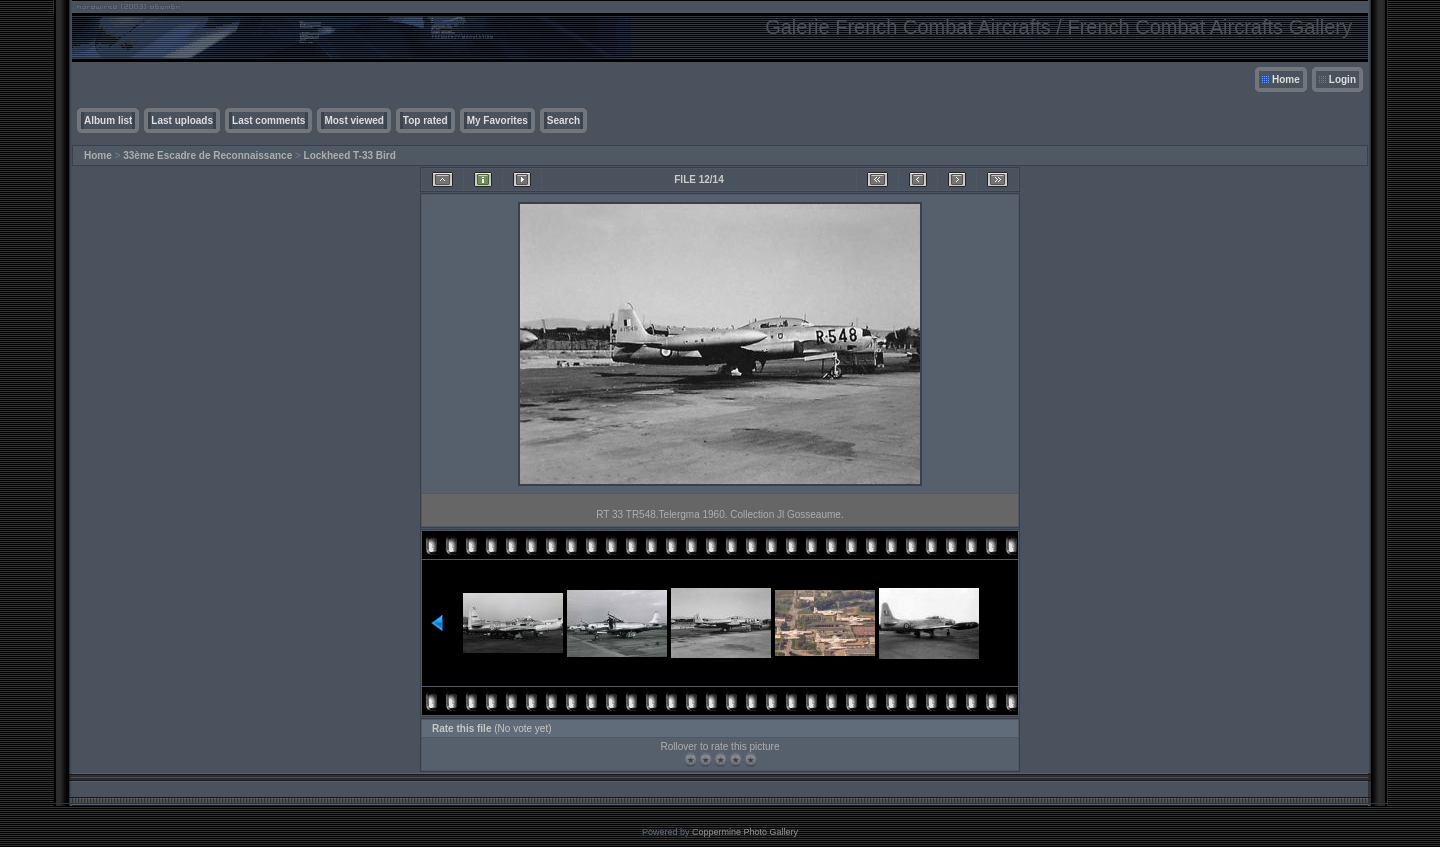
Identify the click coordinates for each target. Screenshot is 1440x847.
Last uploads (182, 120)
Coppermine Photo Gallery (745, 832)
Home (1286, 79)
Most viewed (353, 120)
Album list (108, 120)
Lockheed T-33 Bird (350, 155)
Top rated (425, 120)
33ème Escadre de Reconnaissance (207, 155)
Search (563, 120)
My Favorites (497, 120)
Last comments (268, 120)
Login (1342, 79)
